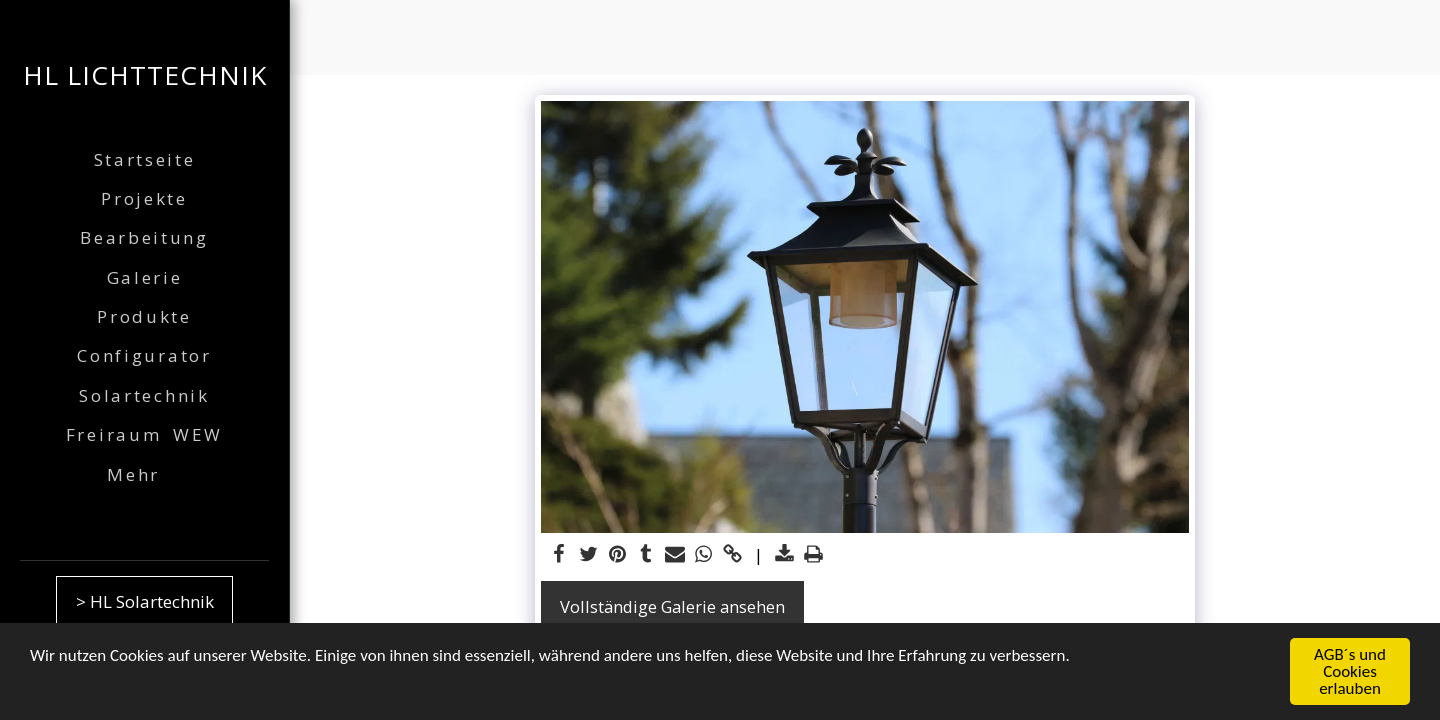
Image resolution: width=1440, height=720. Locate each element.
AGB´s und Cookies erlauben (1350, 672)
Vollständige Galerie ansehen (672, 606)
